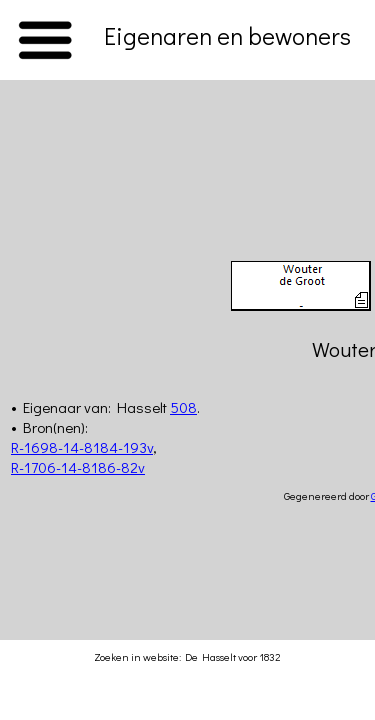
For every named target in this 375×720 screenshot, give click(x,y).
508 (183, 407)
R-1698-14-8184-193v (82, 447)
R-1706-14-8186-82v (78, 467)
